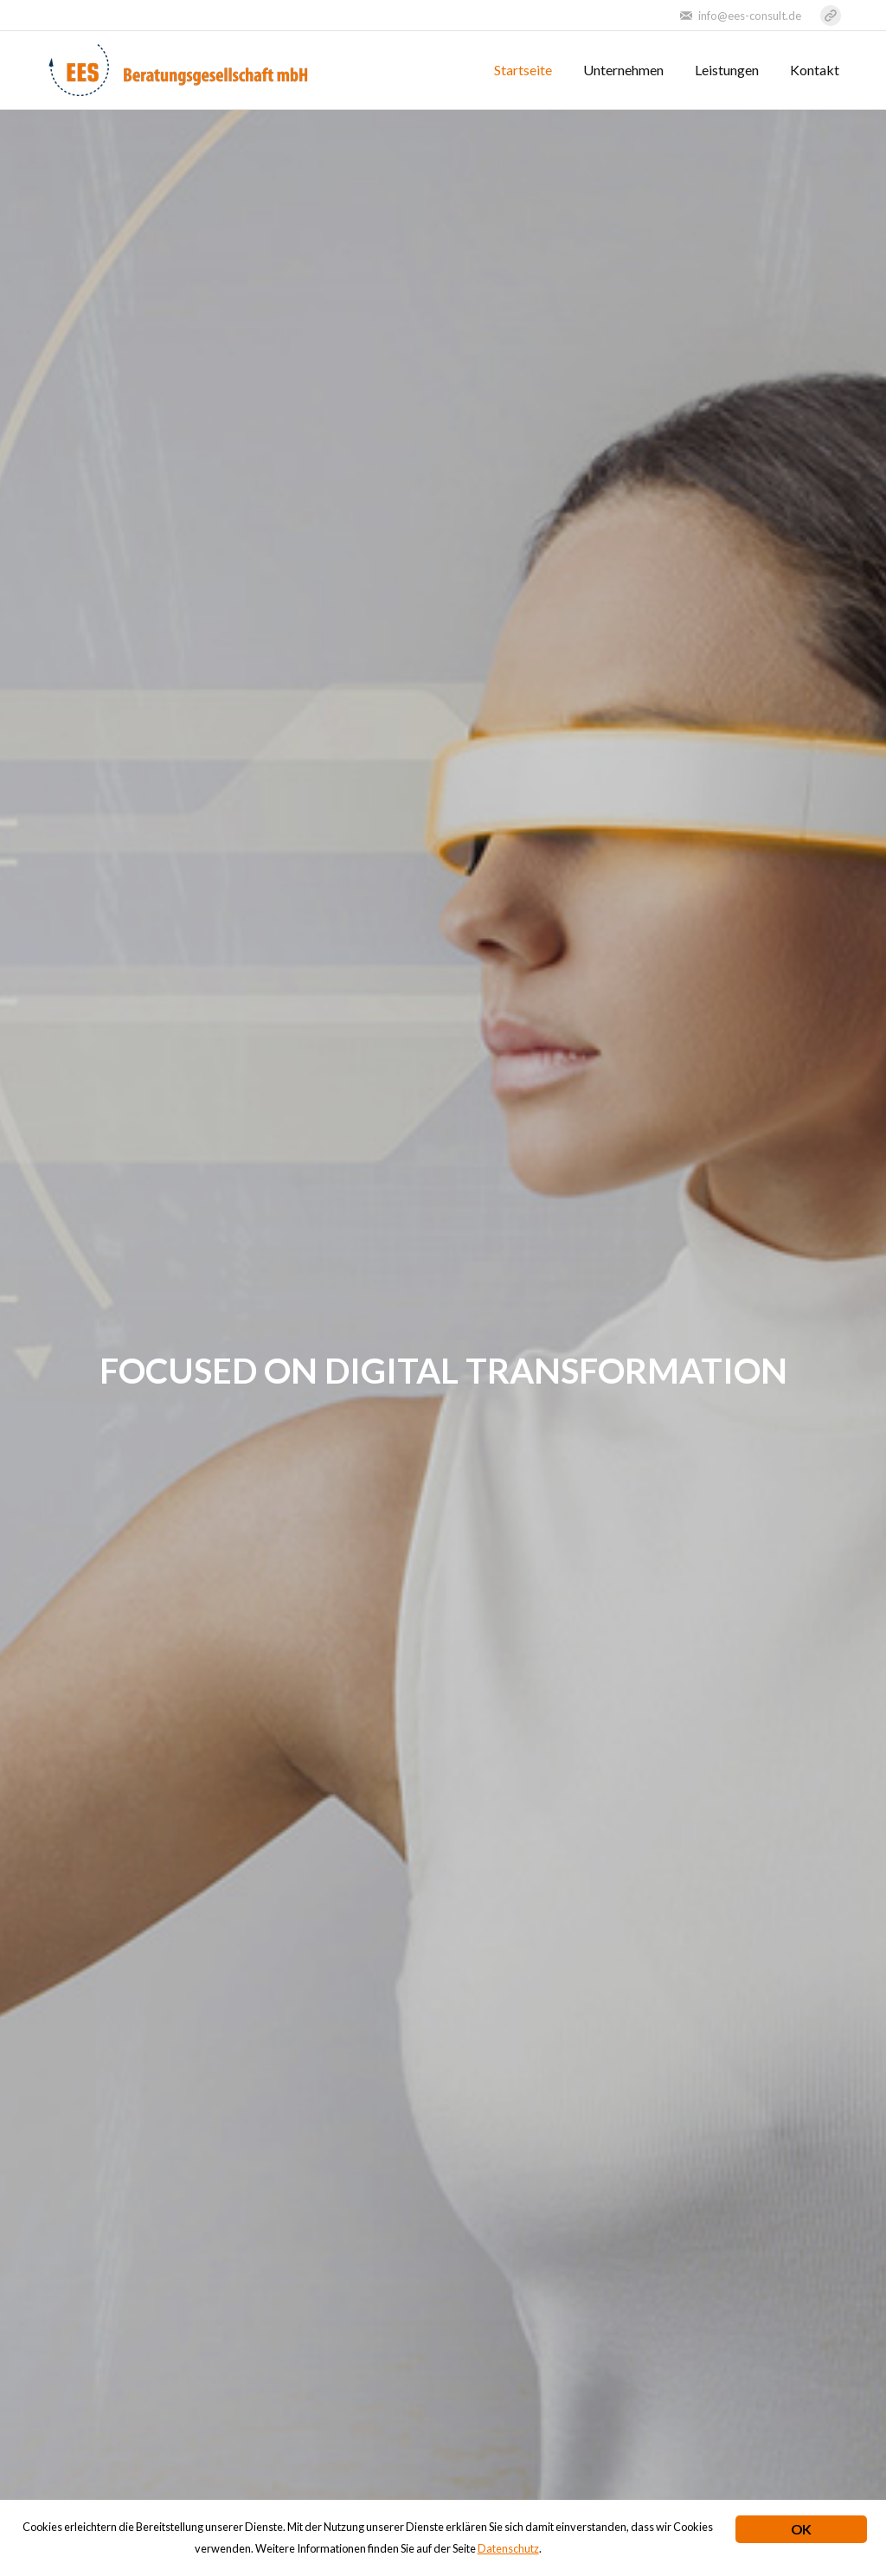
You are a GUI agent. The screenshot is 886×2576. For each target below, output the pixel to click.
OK (801, 2529)
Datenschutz (508, 2548)
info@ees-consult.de (749, 15)
